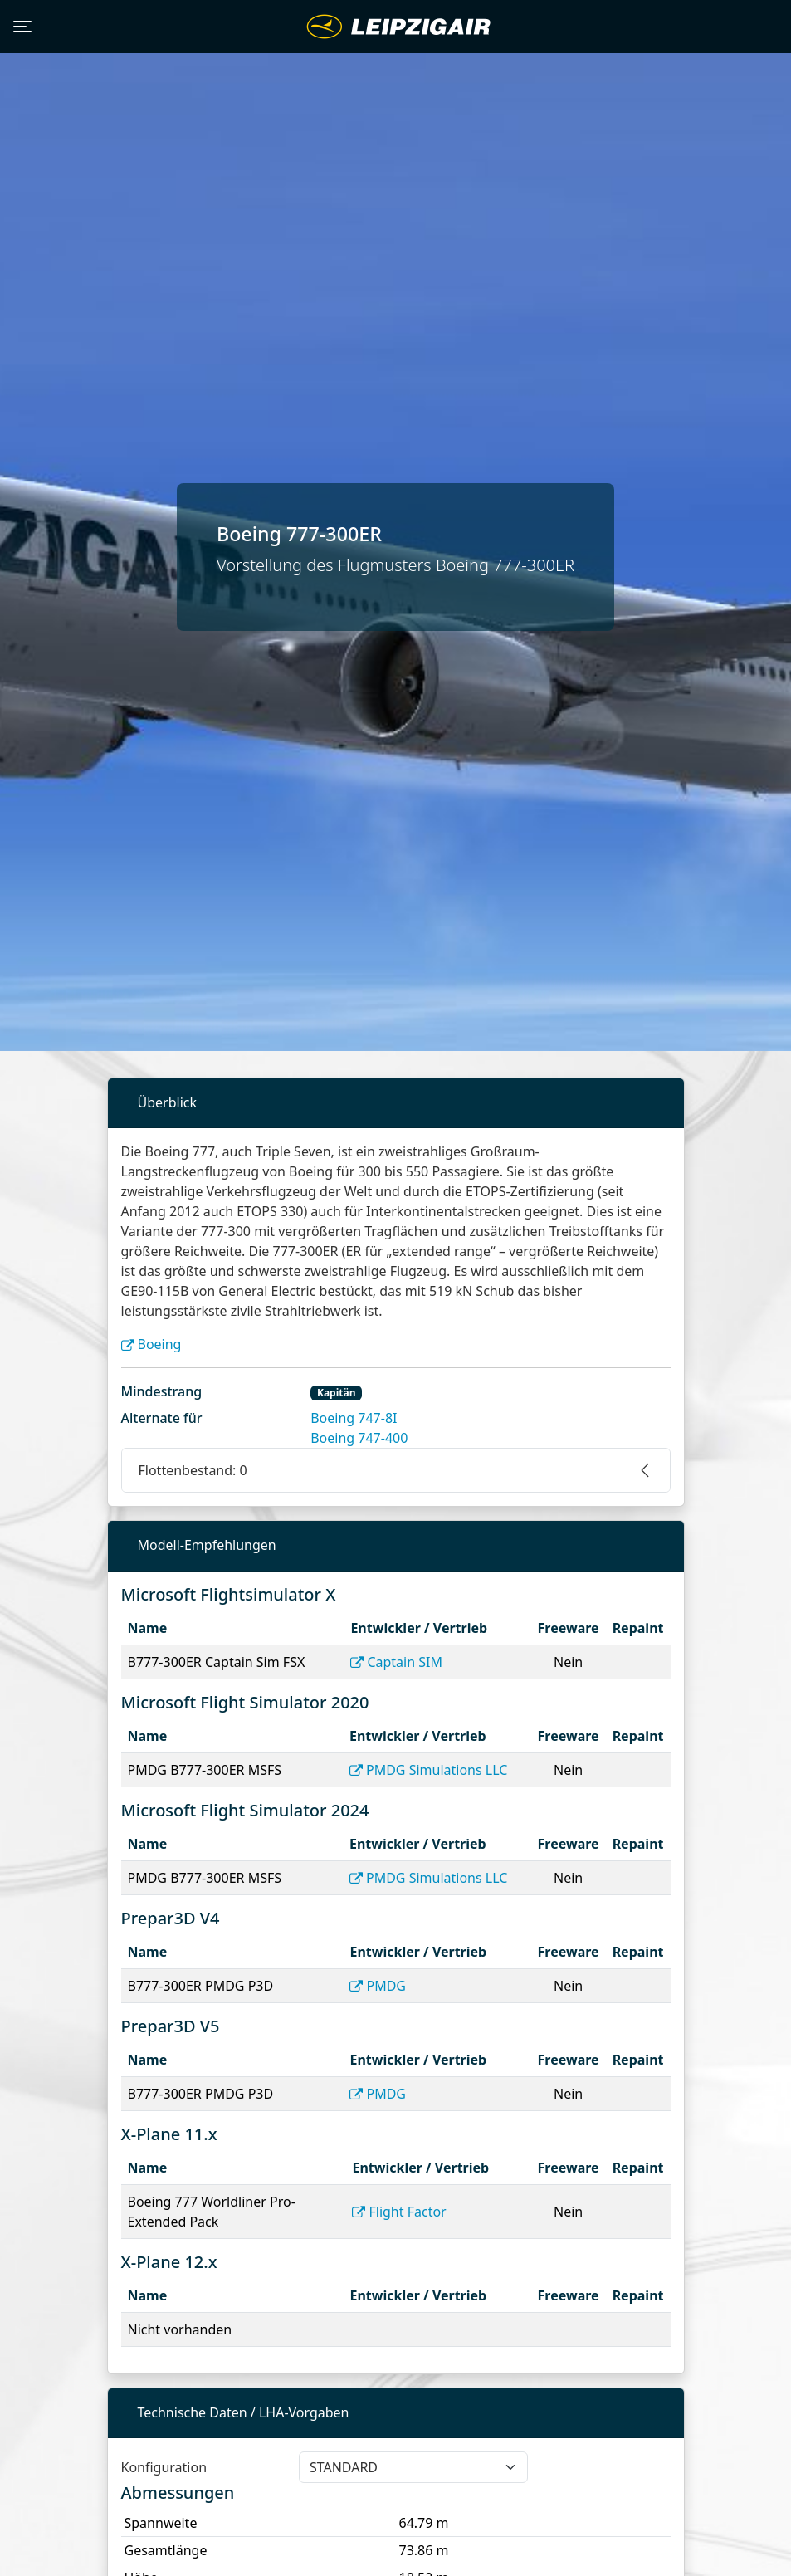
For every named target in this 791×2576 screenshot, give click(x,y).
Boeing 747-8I (353, 1418)
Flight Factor (399, 2211)
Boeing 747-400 (359, 1438)
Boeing (151, 1344)
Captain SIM (396, 1662)
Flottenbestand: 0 (193, 1470)
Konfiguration (164, 2467)
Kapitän (336, 1393)
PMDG (377, 1986)
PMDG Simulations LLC (428, 1770)
